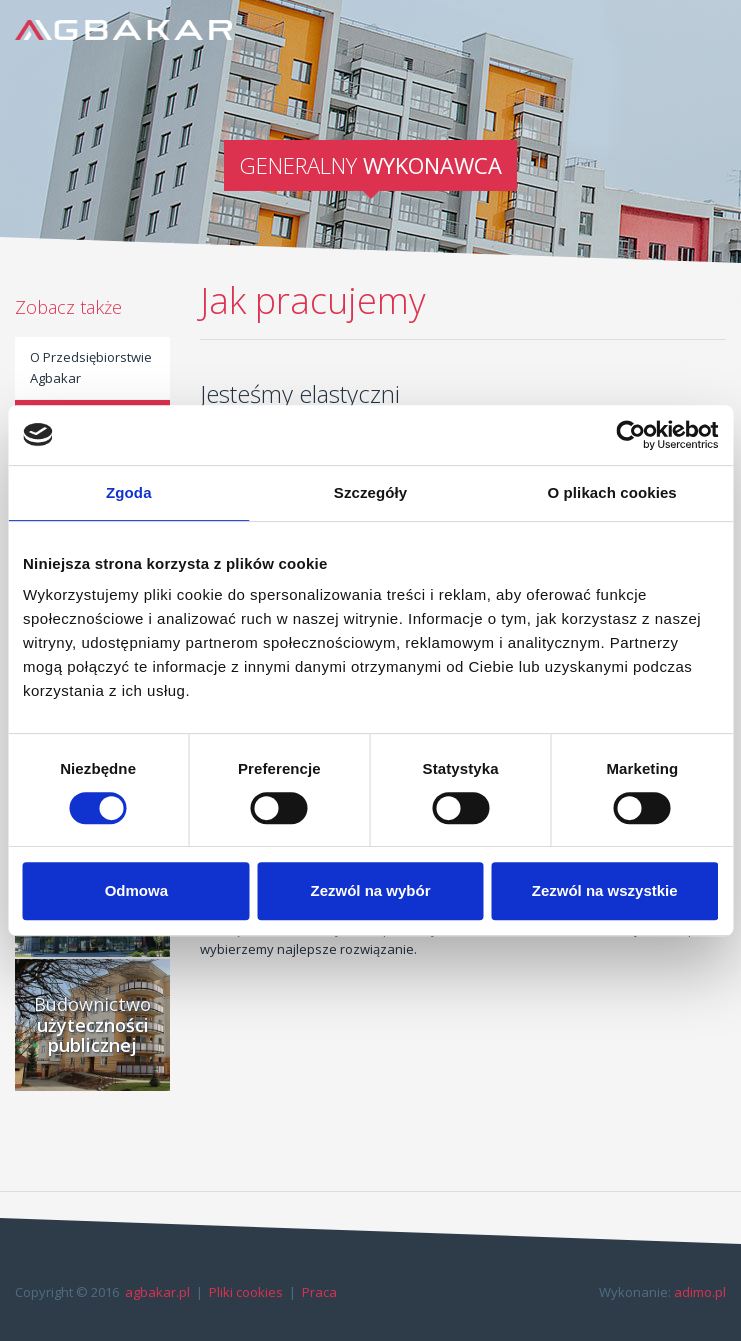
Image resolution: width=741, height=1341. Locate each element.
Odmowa (136, 890)
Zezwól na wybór (370, 890)
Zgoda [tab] (129, 492)
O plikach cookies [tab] (612, 492)
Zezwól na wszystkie (605, 890)
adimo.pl (700, 1292)
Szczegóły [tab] (370, 492)
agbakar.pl (157, 1292)
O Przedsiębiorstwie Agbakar (91, 367)
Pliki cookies (246, 1292)
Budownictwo (92, 1024)
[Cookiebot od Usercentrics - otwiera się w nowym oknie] (630, 435)
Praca (319, 1292)
